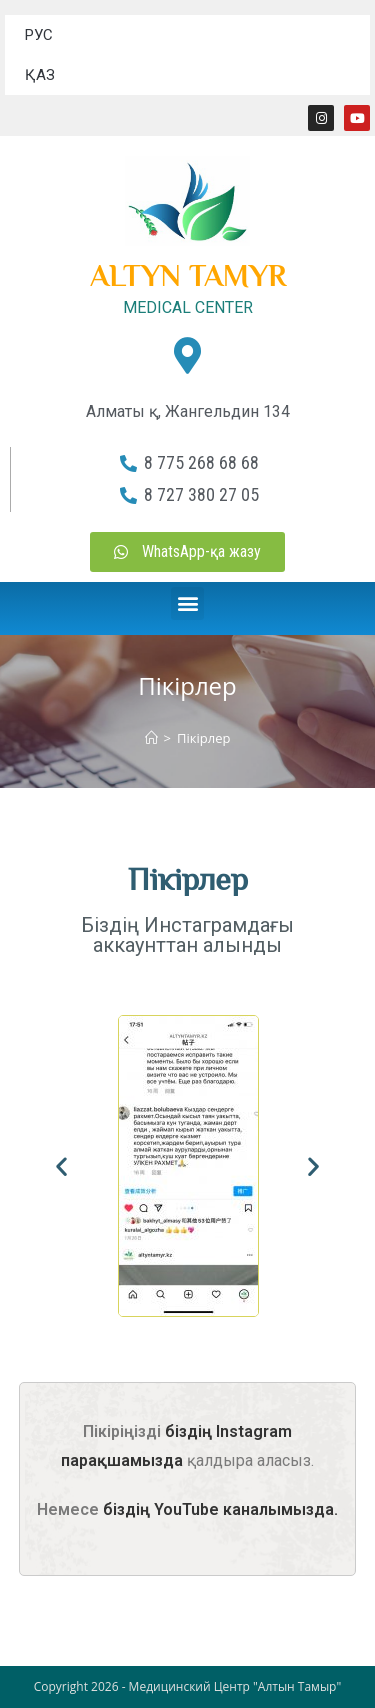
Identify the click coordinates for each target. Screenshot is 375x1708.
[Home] (151, 738)
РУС (39, 35)
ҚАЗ (40, 75)
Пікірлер (203, 738)
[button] (187, 603)
